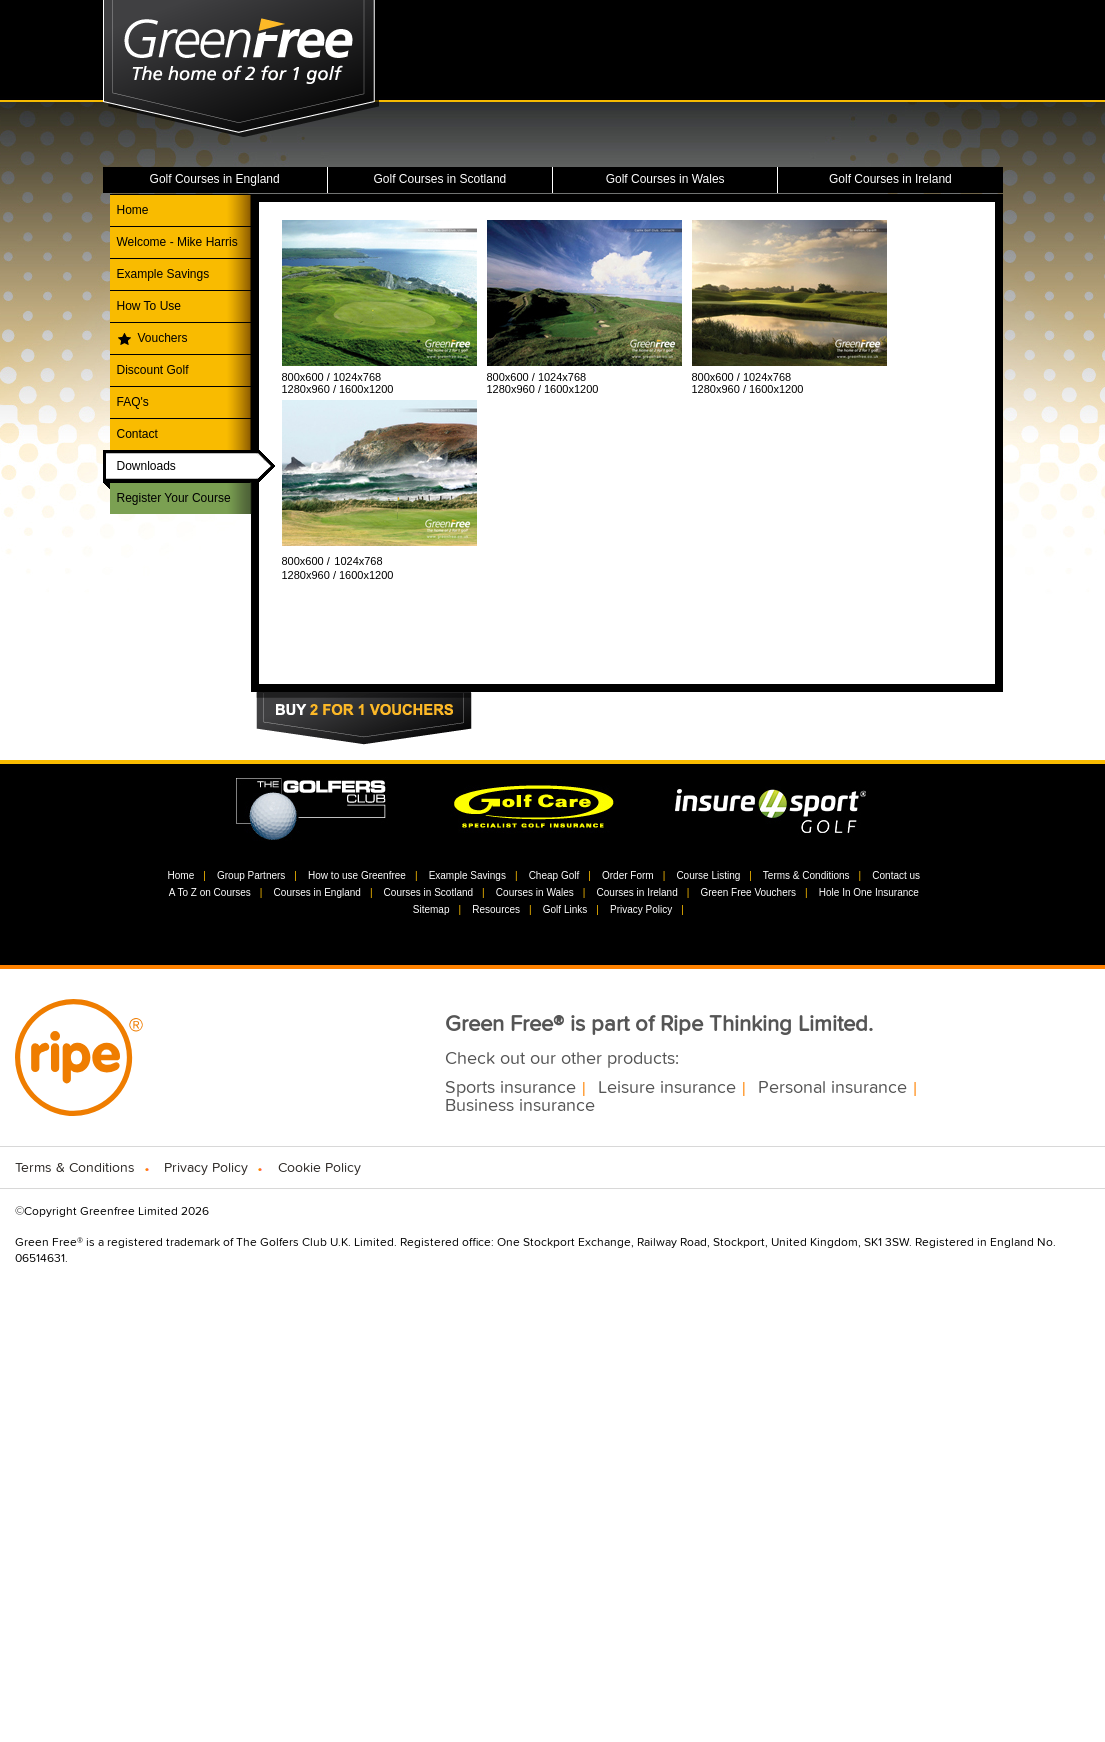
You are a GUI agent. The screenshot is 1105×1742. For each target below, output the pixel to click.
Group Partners (251, 875)
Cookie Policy (319, 1168)
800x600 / (307, 377)
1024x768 (357, 377)
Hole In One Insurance (869, 892)
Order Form (628, 875)
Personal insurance (832, 1088)
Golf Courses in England (215, 179)
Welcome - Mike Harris (177, 242)
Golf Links (565, 909)
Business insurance (520, 1106)
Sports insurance (510, 1088)
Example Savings (163, 274)
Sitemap (431, 909)
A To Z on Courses (210, 892)
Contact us (896, 875)
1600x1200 (366, 389)
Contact (137, 434)
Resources (496, 909)
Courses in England (317, 892)
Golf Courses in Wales (665, 179)
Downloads (146, 466)
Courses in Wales (535, 892)
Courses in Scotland (429, 892)
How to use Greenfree (357, 875)
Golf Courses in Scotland (440, 179)
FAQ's (133, 402)
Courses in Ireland (637, 892)
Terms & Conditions (806, 875)
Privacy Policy (641, 909)
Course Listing (708, 875)
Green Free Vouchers (748, 892)
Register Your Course (174, 498)
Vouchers (163, 338)
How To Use (149, 306)
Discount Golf (153, 370)
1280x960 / (311, 389)
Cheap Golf (554, 875)
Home (133, 210)
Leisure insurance (667, 1088)
